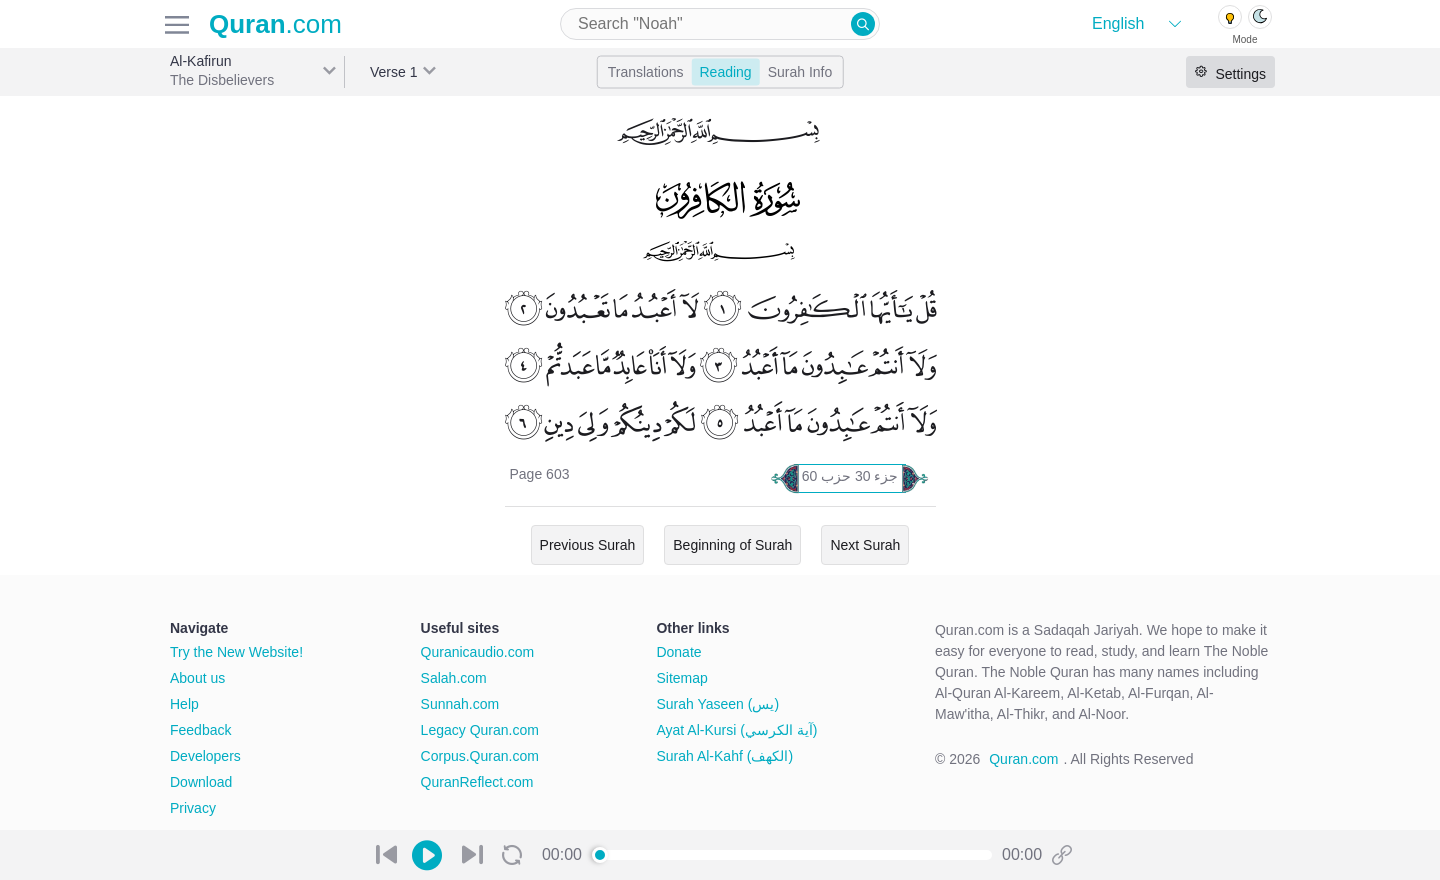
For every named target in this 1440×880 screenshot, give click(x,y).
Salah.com (454, 678)
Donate (678, 652)
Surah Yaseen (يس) (717, 704)
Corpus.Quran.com (480, 756)
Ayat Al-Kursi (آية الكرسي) (736, 730)
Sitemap (681, 678)
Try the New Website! (236, 652)
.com (275, 24)
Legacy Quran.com (480, 730)
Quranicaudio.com (478, 652)
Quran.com (1023, 759)
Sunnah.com (460, 704)
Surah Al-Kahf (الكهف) (724, 756)
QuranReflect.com (477, 782)
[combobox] (720, 24)
